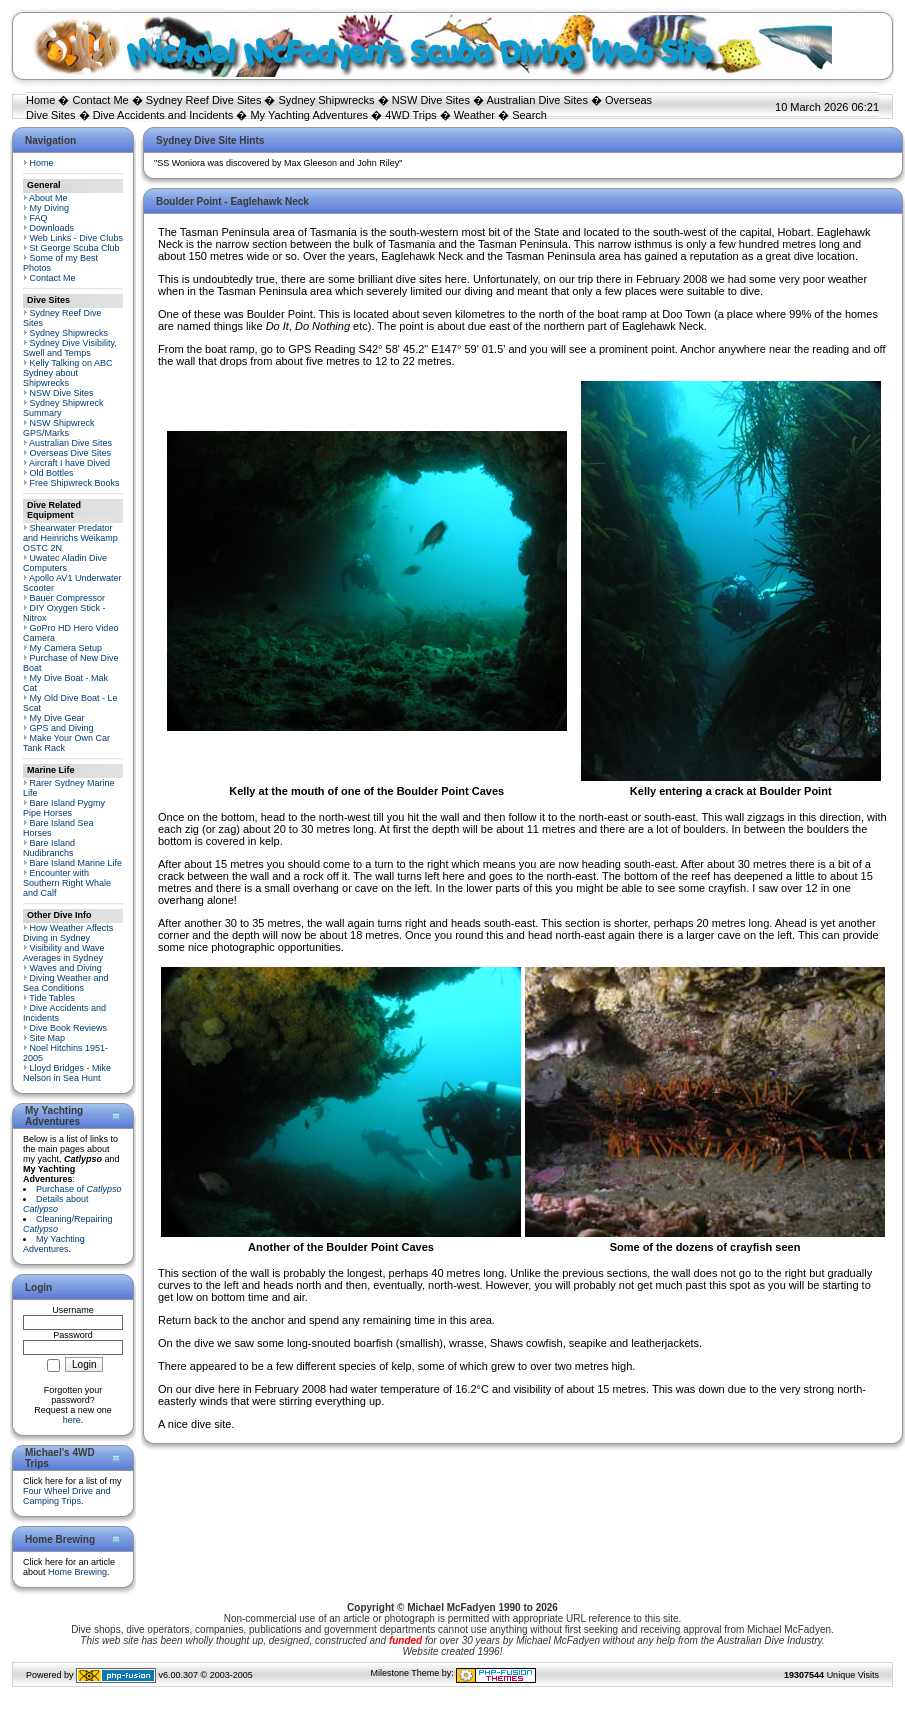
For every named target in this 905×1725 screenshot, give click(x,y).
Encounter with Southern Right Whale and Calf (67, 883)
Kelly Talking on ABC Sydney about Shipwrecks (67, 373)
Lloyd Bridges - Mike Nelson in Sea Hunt (67, 1073)
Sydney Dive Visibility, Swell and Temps (70, 348)
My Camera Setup (66, 648)
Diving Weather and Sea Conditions (65, 983)
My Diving (50, 208)
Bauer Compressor (68, 598)
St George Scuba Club (75, 248)
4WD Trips (410, 115)
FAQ (39, 218)
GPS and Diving (62, 728)
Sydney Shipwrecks (327, 100)
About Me (48, 198)
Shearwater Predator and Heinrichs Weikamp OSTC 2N (70, 538)
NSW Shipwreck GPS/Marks (59, 428)
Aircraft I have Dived (69, 463)
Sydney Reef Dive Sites (204, 100)
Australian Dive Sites (537, 100)
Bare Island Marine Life (76, 863)
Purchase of (79, 1189)
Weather (474, 115)
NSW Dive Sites (431, 100)
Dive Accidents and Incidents (163, 115)
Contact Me (100, 100)
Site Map (48, 1038)
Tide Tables (52, 998)
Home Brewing (77, 1572)
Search (529, 115)
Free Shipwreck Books (75, 483)
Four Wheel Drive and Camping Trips (67, 1496)
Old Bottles (52, 473)
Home (40, 100)
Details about (56, 1204)
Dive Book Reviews (69, 1028)
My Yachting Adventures (309, 115)
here (72, 1420)
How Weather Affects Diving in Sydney (68, 933)
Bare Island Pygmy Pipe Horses (64, 808)
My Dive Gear (57, 718)
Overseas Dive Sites (71, 453)
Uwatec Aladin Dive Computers (65, 563)
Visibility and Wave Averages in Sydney (64, 953)
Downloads (52, 228)
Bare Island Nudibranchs (49, 848)
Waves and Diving (66, 968)
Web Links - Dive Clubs (76, 238)
